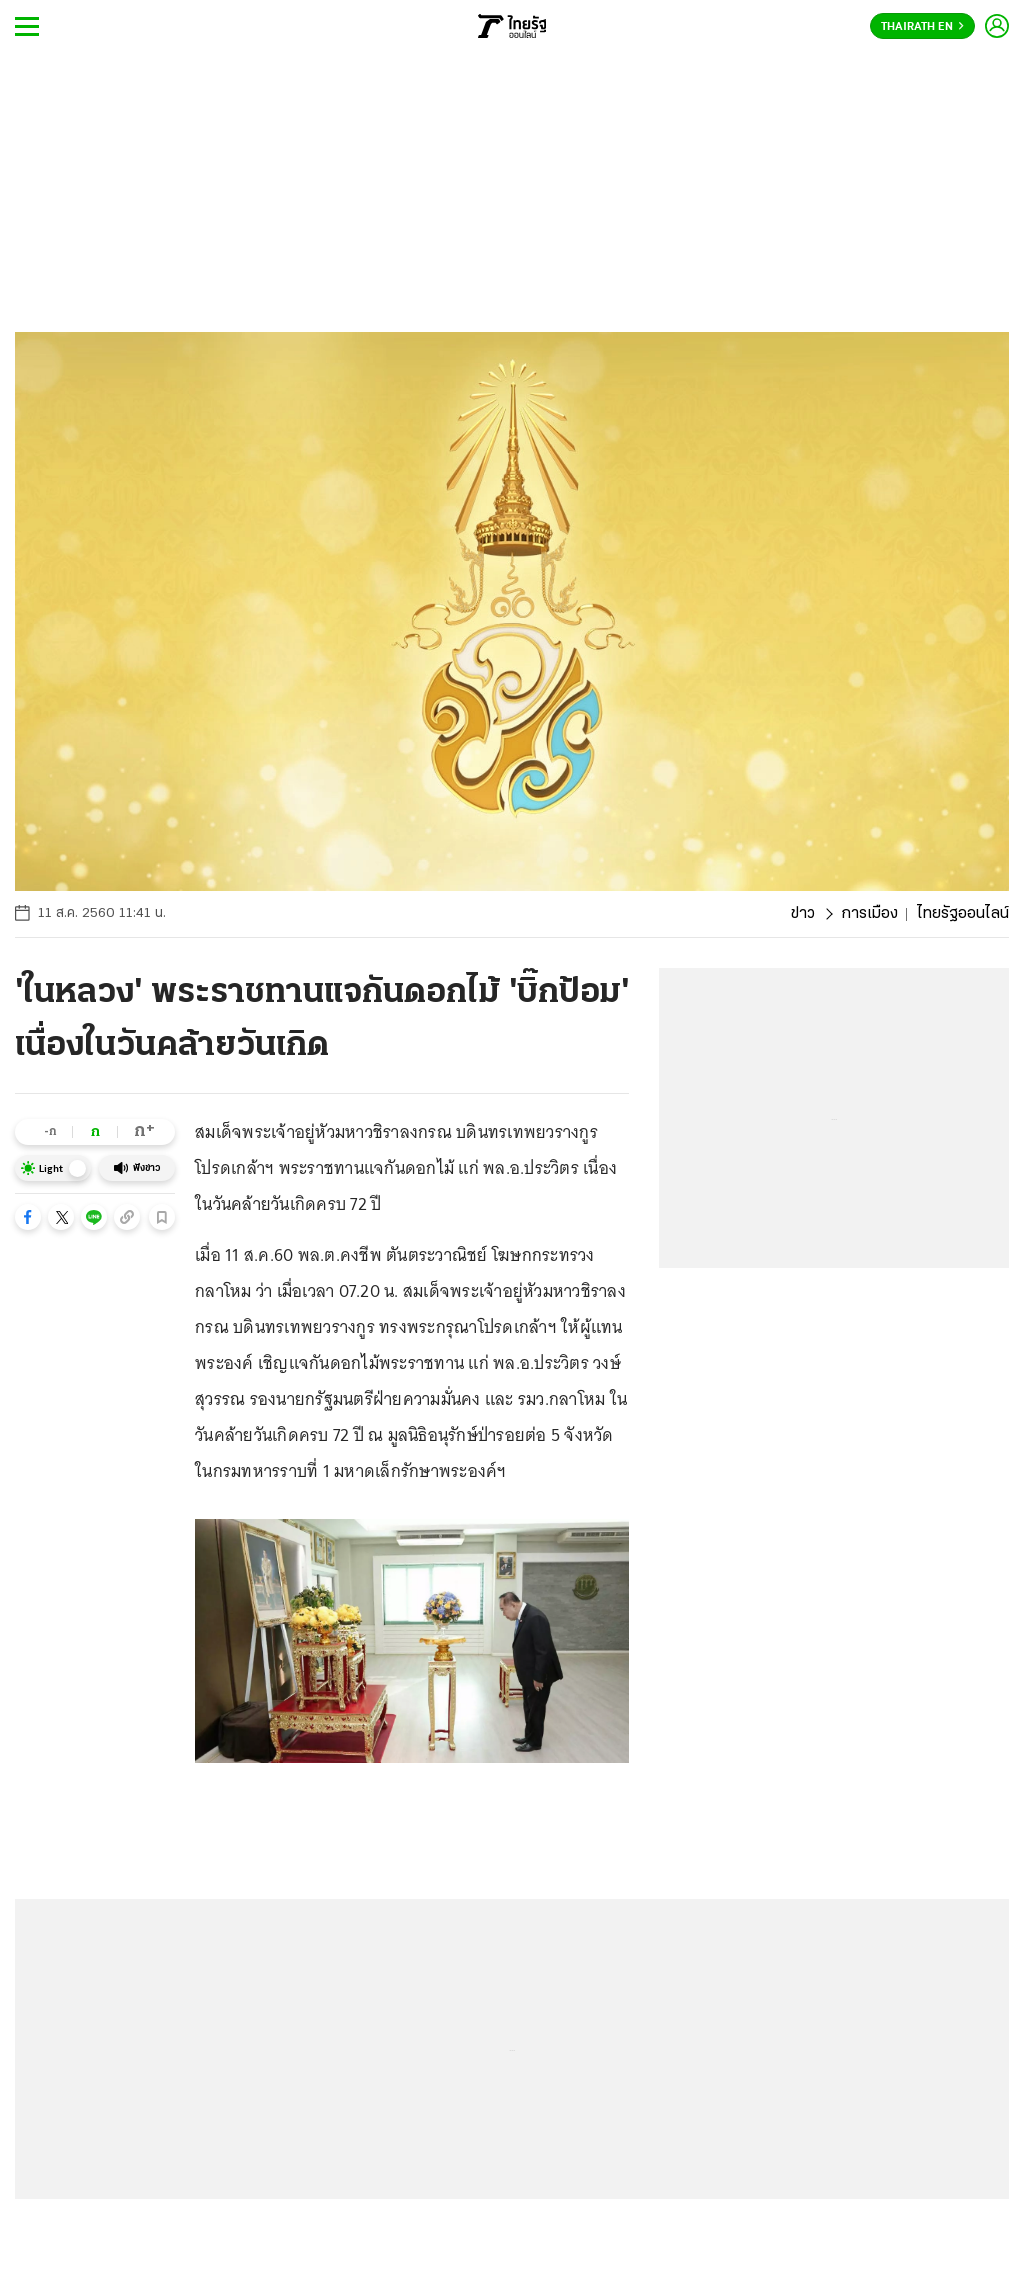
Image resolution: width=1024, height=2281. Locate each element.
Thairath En (922, 27)
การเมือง (869, 914)
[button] (28, 1217)
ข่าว (803, 914)
